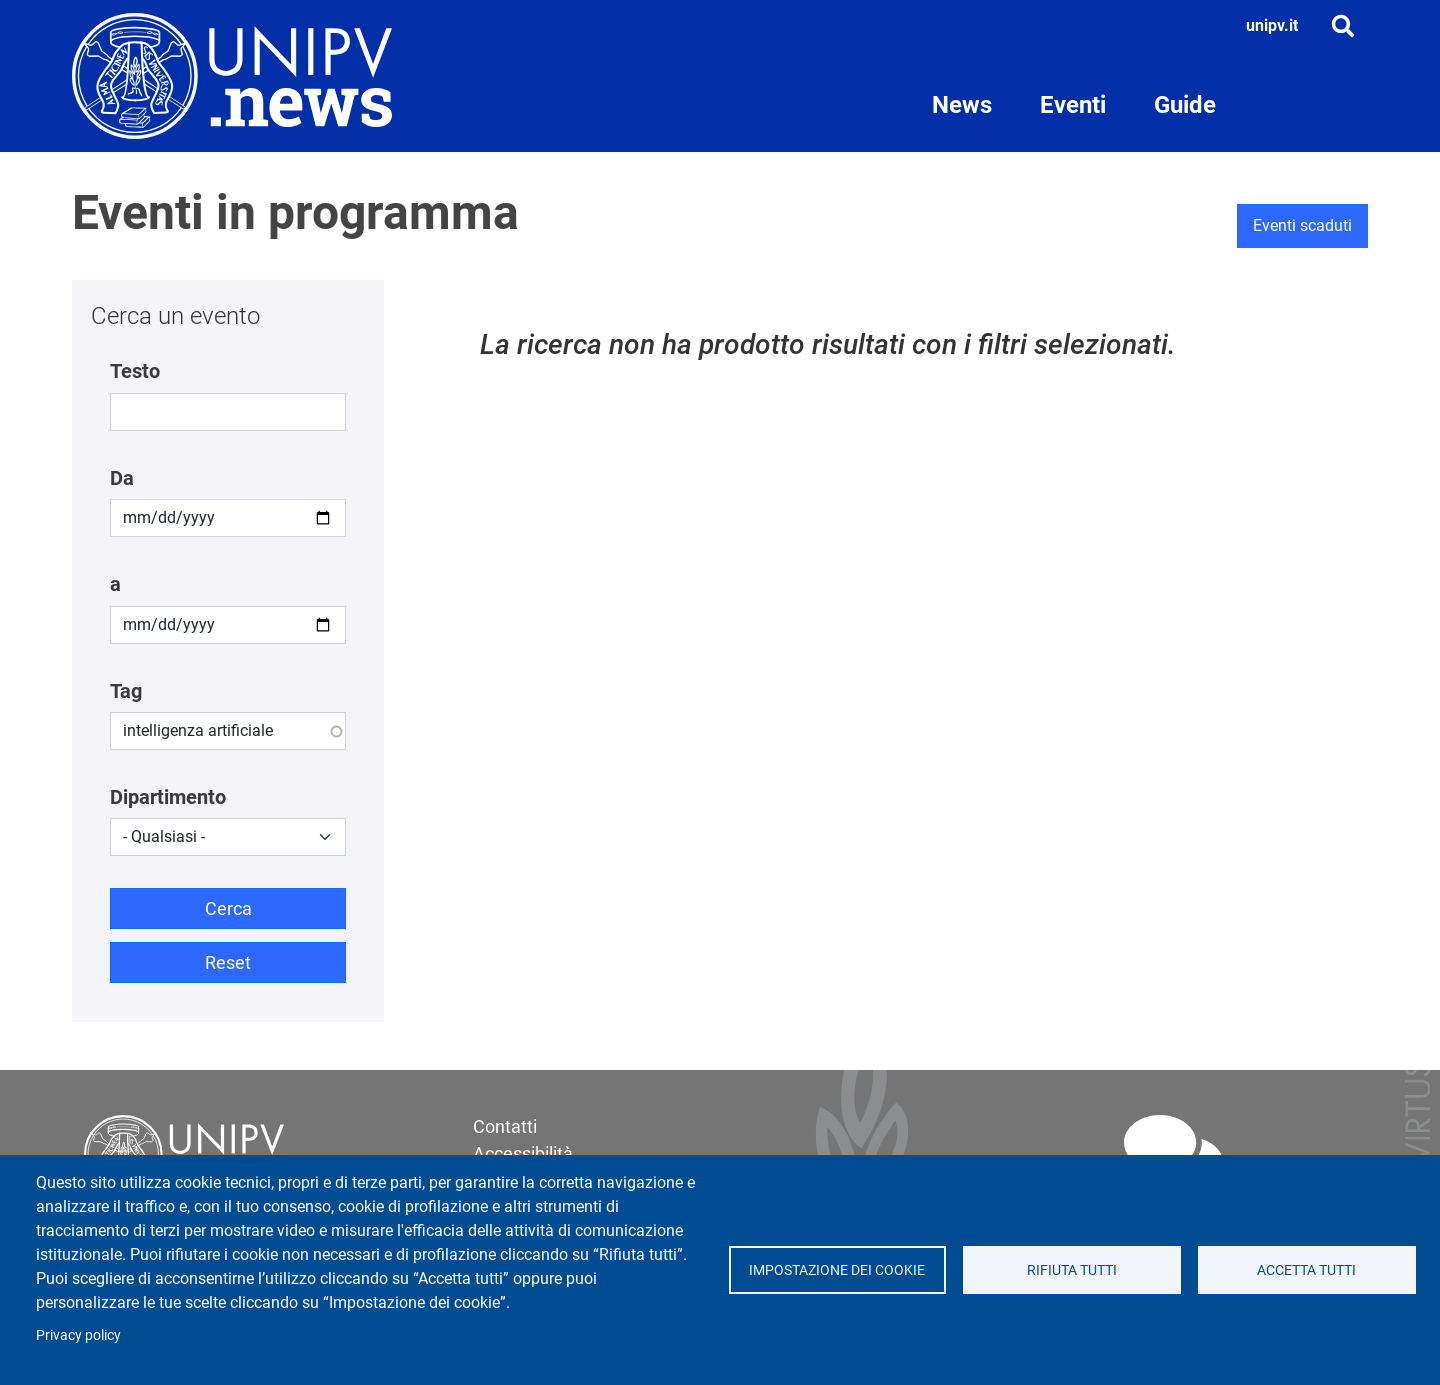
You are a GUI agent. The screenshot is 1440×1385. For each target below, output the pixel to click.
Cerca (228, 908)
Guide (1185, 105)
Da (122, 478)
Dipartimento (168, 797)
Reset (228, 962)
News (962, 105)
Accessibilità (523, 1153)
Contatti (505, 1126)
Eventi (1073, 105)
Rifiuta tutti (1072, 1270)
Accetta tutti (1306, 1270)
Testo (135, 371)
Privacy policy (78, 1335)
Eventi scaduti (1302, 225)
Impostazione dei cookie (837, 1270)
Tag (126, 691)
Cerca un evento (175, 316)
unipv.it (1272, 25)
